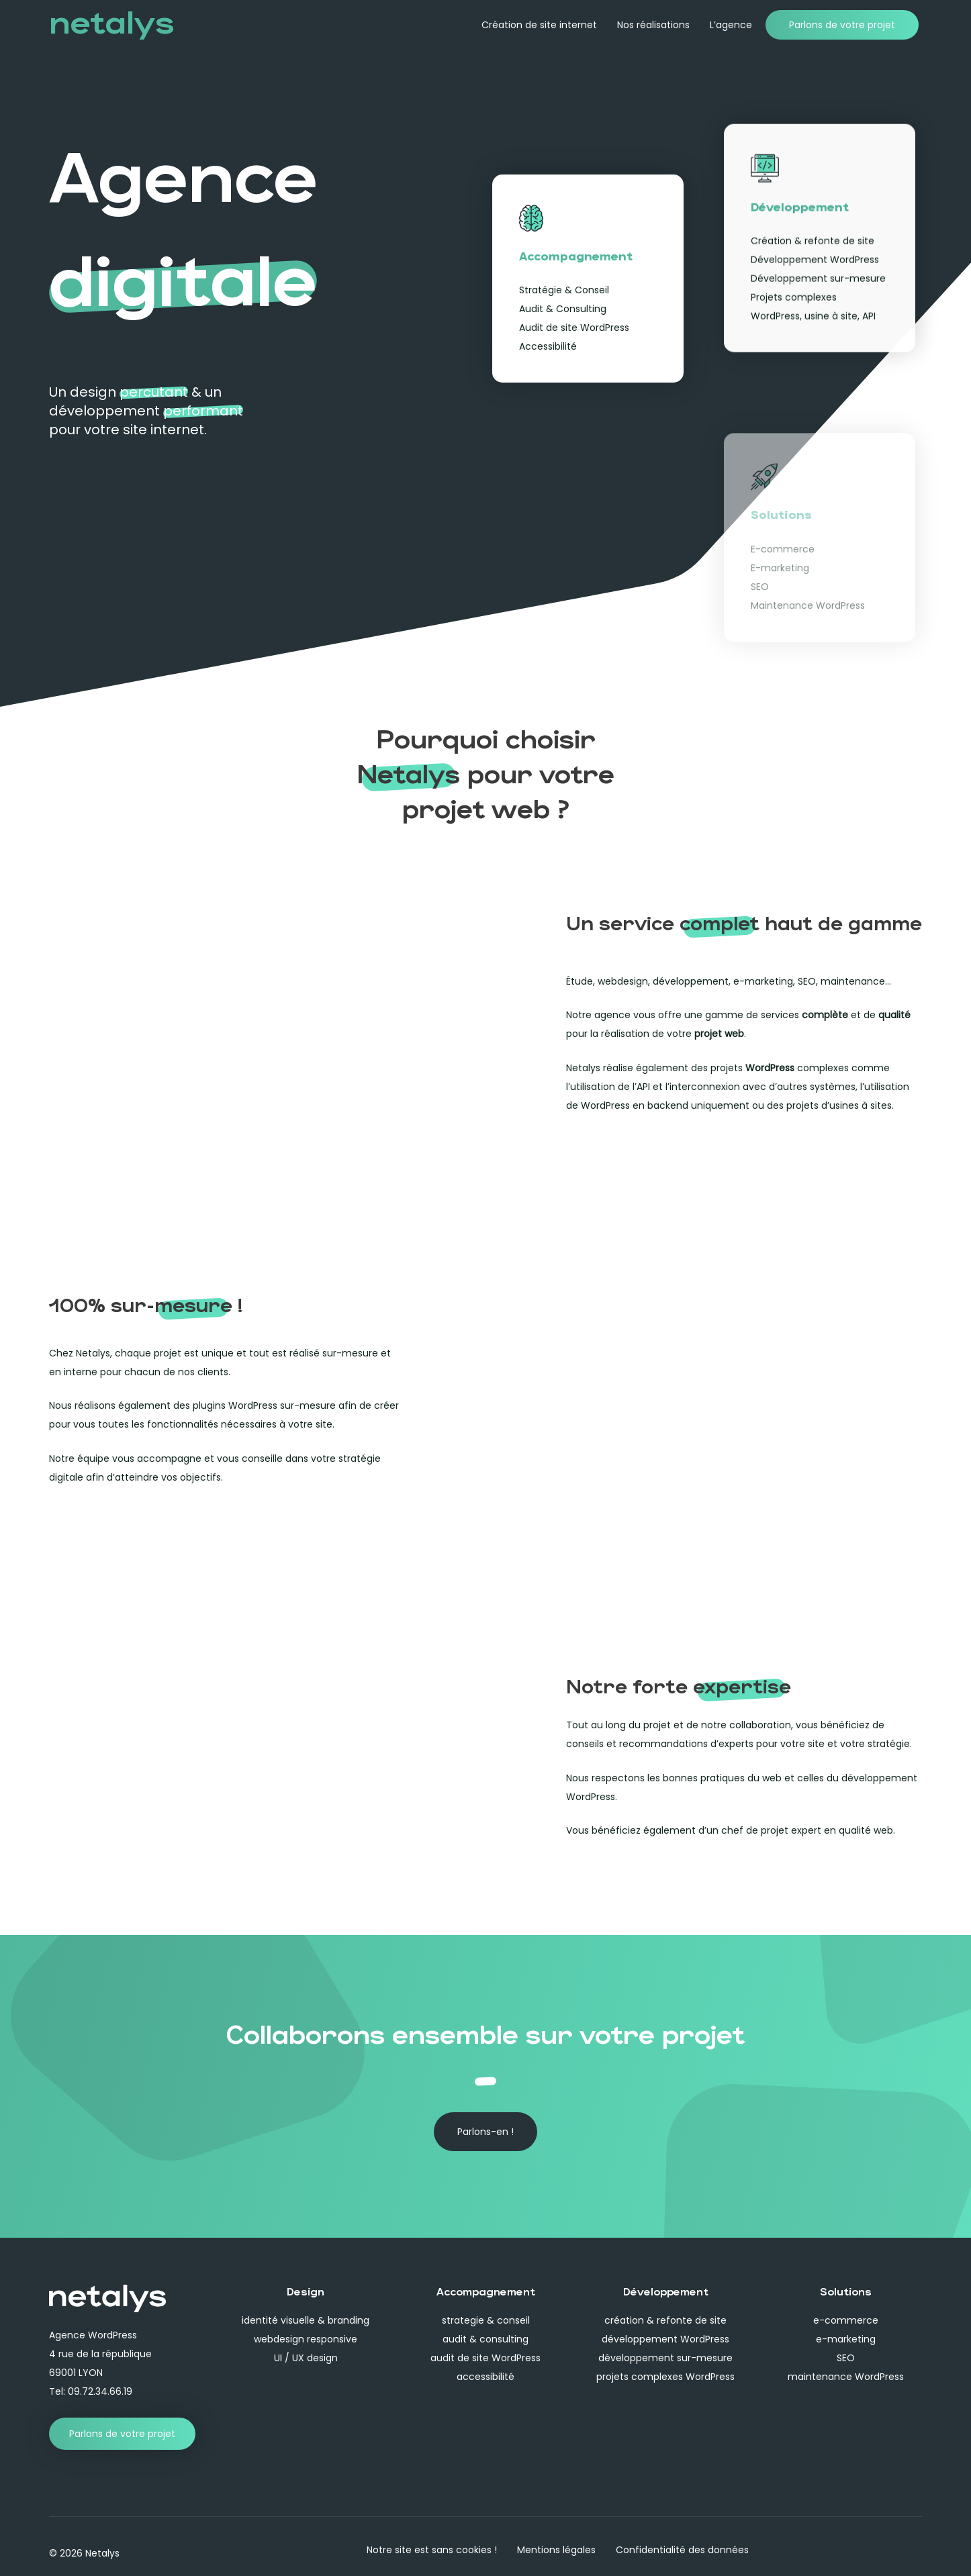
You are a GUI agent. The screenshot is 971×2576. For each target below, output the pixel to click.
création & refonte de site (665, 2320)
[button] (485, 2131)
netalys (111, 20)
